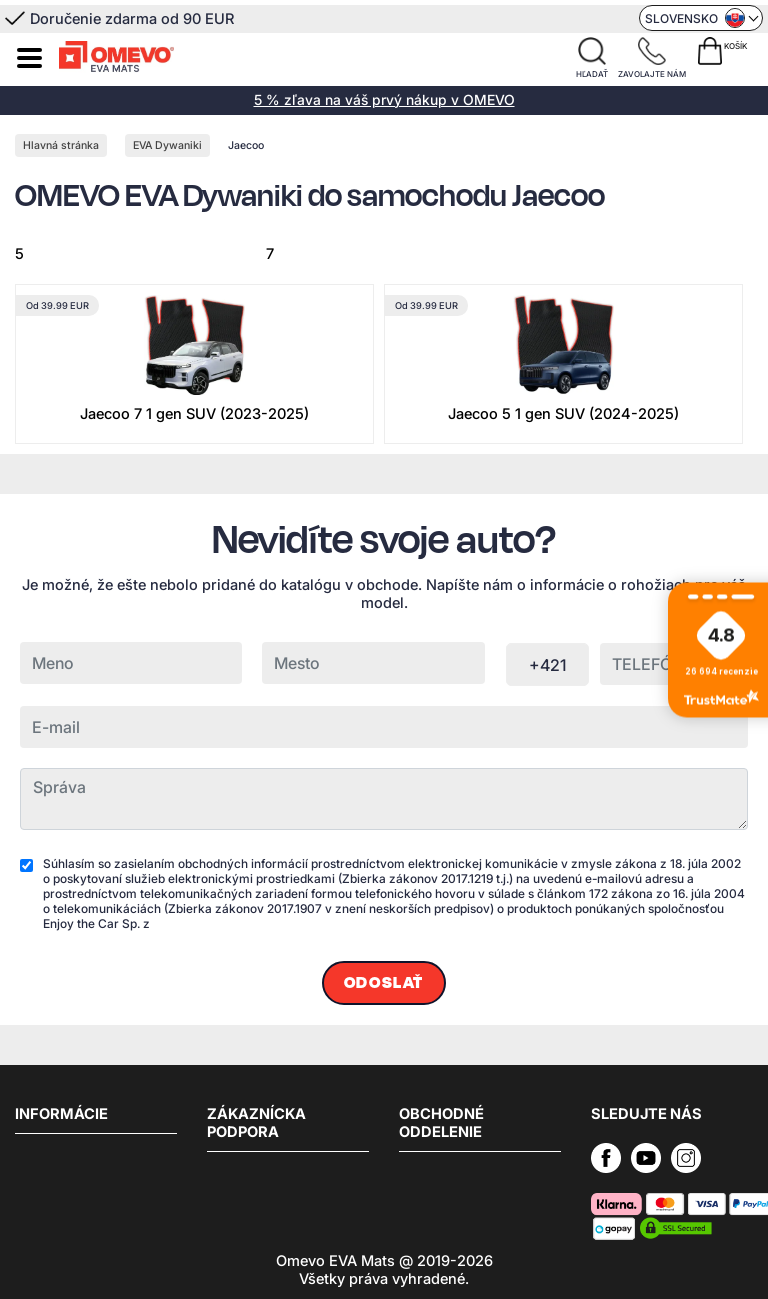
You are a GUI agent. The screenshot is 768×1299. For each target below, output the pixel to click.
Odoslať (384, 983)
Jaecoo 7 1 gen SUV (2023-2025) (194, 414)
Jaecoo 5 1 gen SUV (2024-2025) (563, 414)
